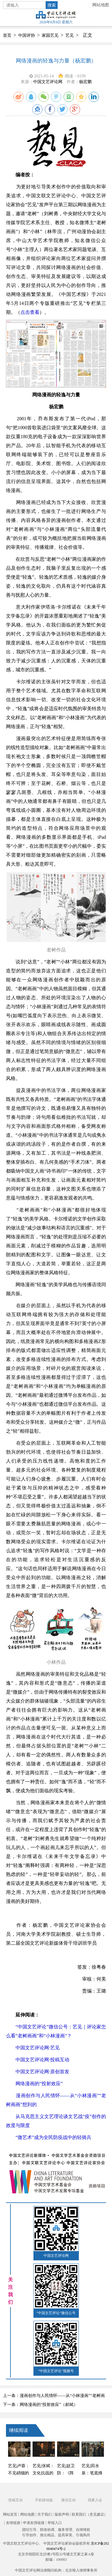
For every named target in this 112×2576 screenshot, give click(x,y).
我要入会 (95, 2500)
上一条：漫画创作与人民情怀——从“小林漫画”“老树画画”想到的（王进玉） (54, 2396)
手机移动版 (44, 2500)
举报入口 (54, 2523)
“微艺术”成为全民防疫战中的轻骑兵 (53, 2137)
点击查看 (29, 312)
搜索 (51, 5)
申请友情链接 (34, 2523)
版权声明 (62, 2514)
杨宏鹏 (85, 82)
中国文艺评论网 (47, 82)
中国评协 (26, 35)
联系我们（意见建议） (90, 2514)
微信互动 (68, 2500)
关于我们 (44, 2514)
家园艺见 (50, 35)
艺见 (69, 35)
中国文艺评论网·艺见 (38, 2047)
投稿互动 (15, 2500)
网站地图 (100, 5)
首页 (7, 35)
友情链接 (13, 2523)
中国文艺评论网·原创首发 (42, 2071)
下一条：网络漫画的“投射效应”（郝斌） (40, 2404)
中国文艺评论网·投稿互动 (42, 2059)
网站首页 (10, 2514)
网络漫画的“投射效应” (39, 2083)
